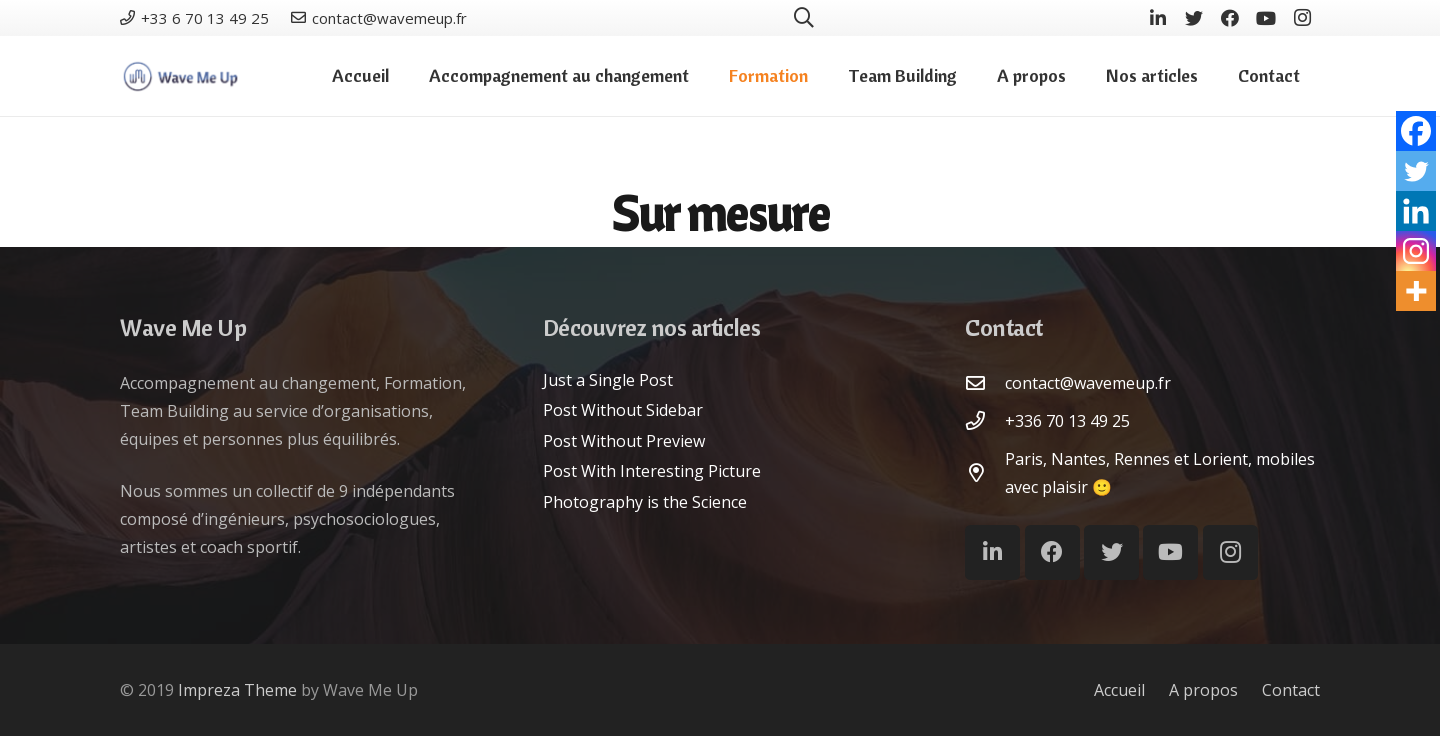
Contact (1291, 690)
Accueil (1119, 690)
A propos (1203, 690)
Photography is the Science (645, 502)
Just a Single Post (608, 380)
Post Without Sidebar (623, 410)
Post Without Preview (624, 441)
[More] (1416, 291)
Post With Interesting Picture (652, 471)
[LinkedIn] (1158, 18)
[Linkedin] (1416, 211)
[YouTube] (1266, 18)
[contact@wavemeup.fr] (985, 382)
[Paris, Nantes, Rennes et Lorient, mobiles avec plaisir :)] (985, 472)
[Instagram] (1302, 18)
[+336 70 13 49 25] (985, 420)
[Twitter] (1194, 18)
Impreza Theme (237, 690)
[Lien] (180, 76)
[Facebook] (1230, 18)
